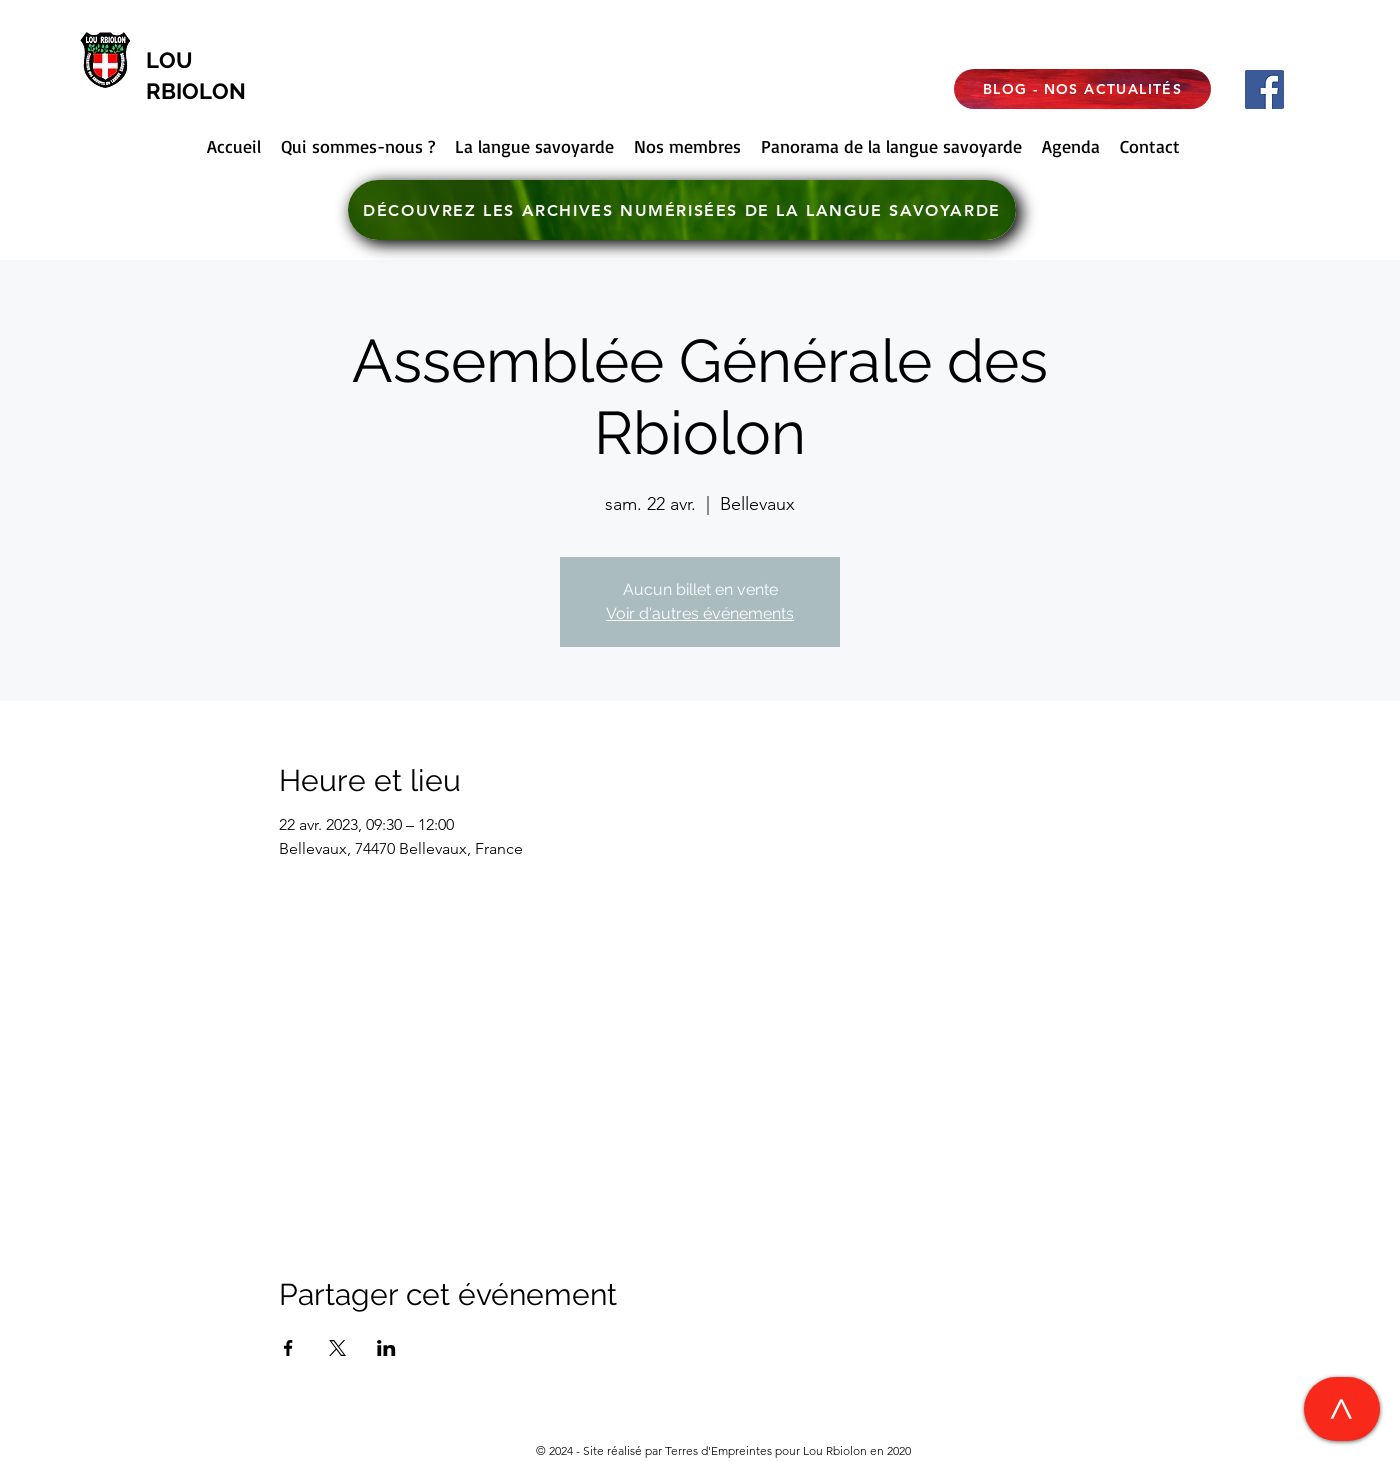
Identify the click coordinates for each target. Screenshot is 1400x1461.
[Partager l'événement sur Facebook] (288, 1348)
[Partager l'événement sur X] (337, 1348)
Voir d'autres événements (700, 613)
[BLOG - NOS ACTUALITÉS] (1082, 89)
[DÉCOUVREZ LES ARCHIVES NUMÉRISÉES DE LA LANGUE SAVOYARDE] (682, 210)
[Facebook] (1264, 89)
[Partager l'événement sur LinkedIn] (386, 1348)
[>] (1342, 1409)
